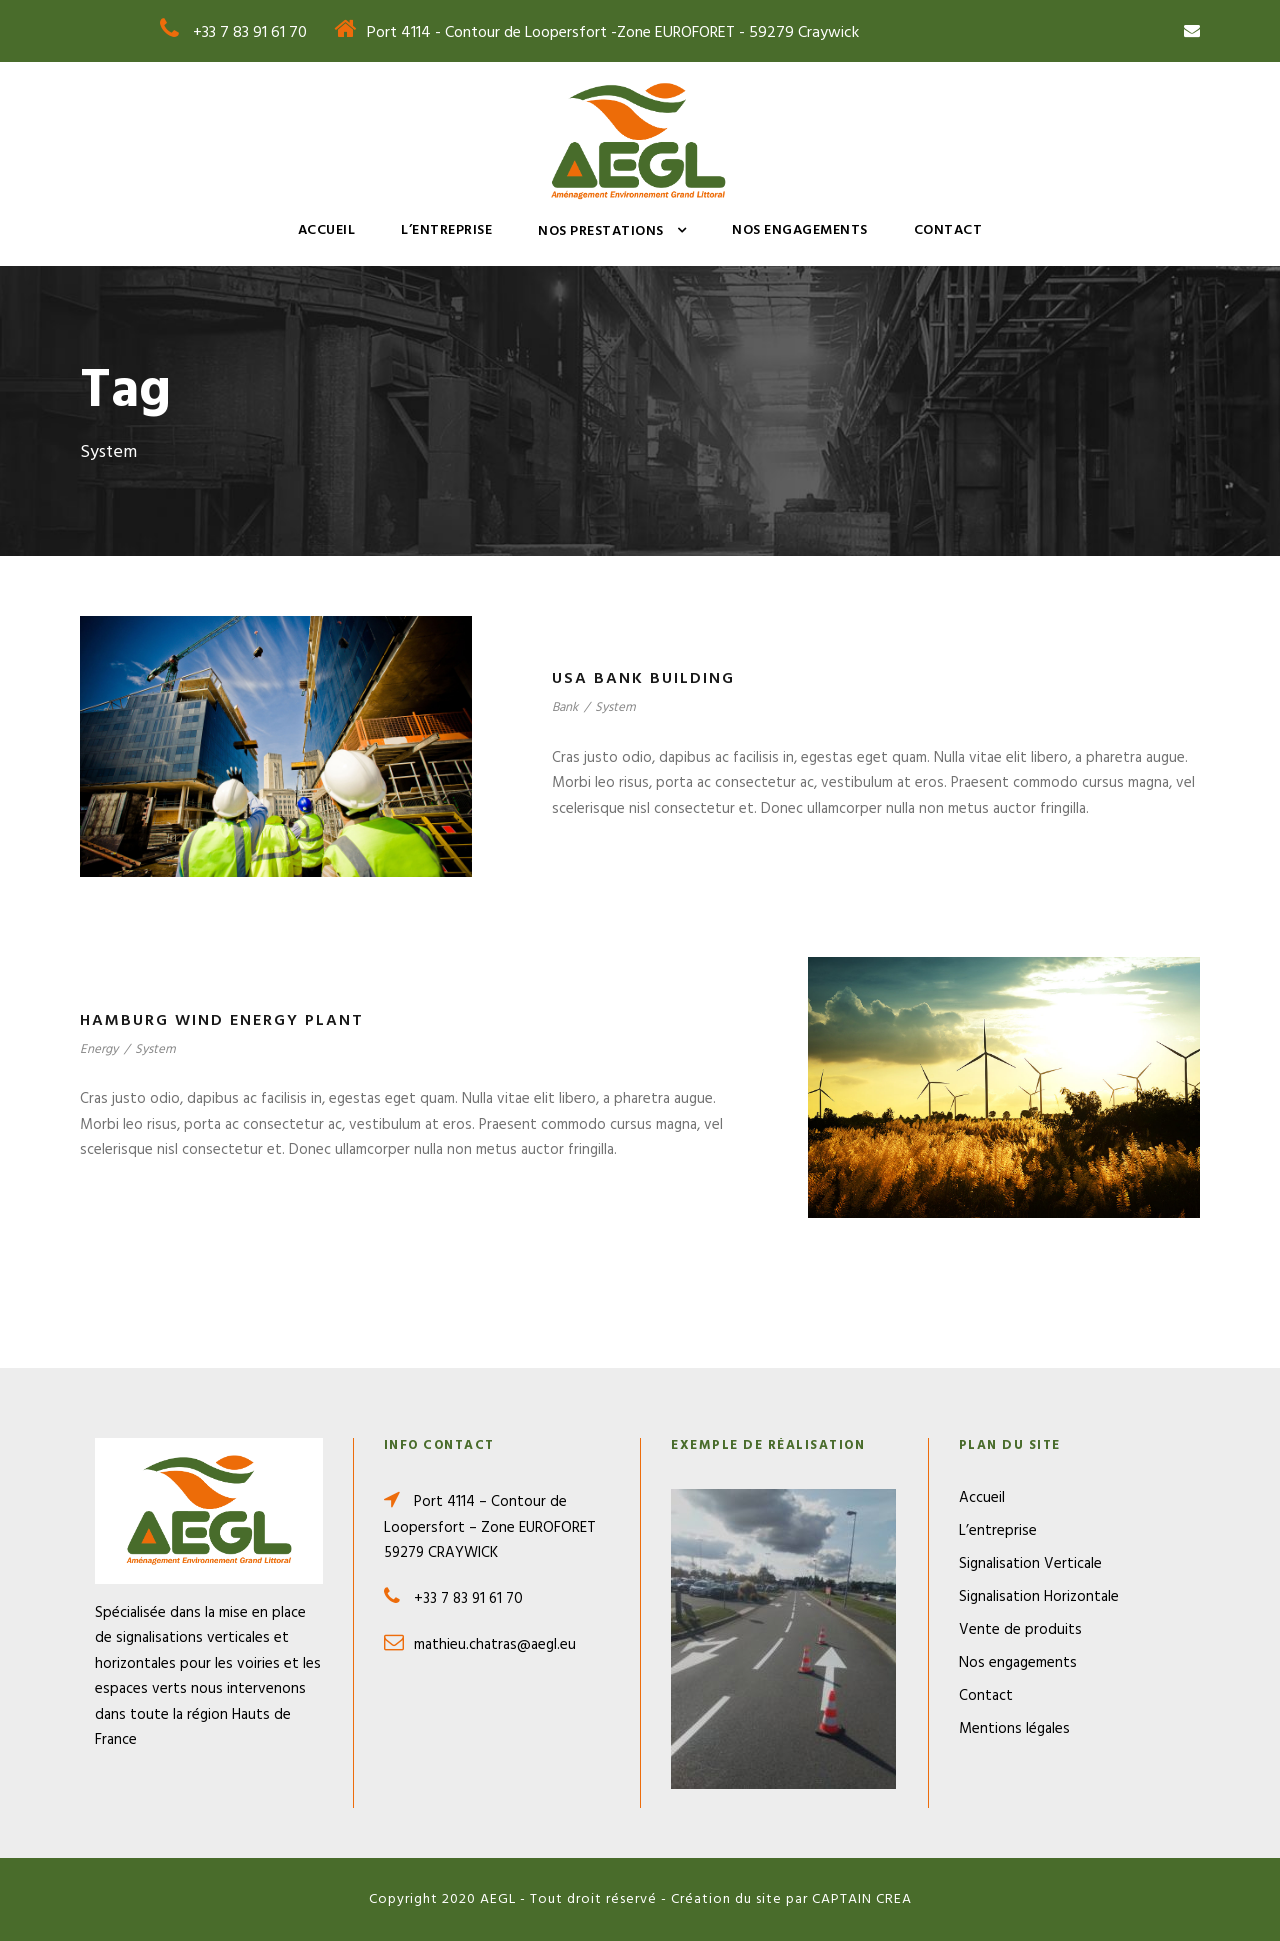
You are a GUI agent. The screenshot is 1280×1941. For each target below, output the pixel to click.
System (615, 707)
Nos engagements (800, 230)
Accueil (327, 230)
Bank (565, 707)
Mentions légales (1014, 1729)
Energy (99, 1049)
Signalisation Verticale (1030, 1564)
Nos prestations (601, 231)
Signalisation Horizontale (1039, 1597)
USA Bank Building (643, 679)
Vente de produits (1020, 1630)
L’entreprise (446, 230)
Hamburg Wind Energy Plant (222, 1021)
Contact (948, 230)
